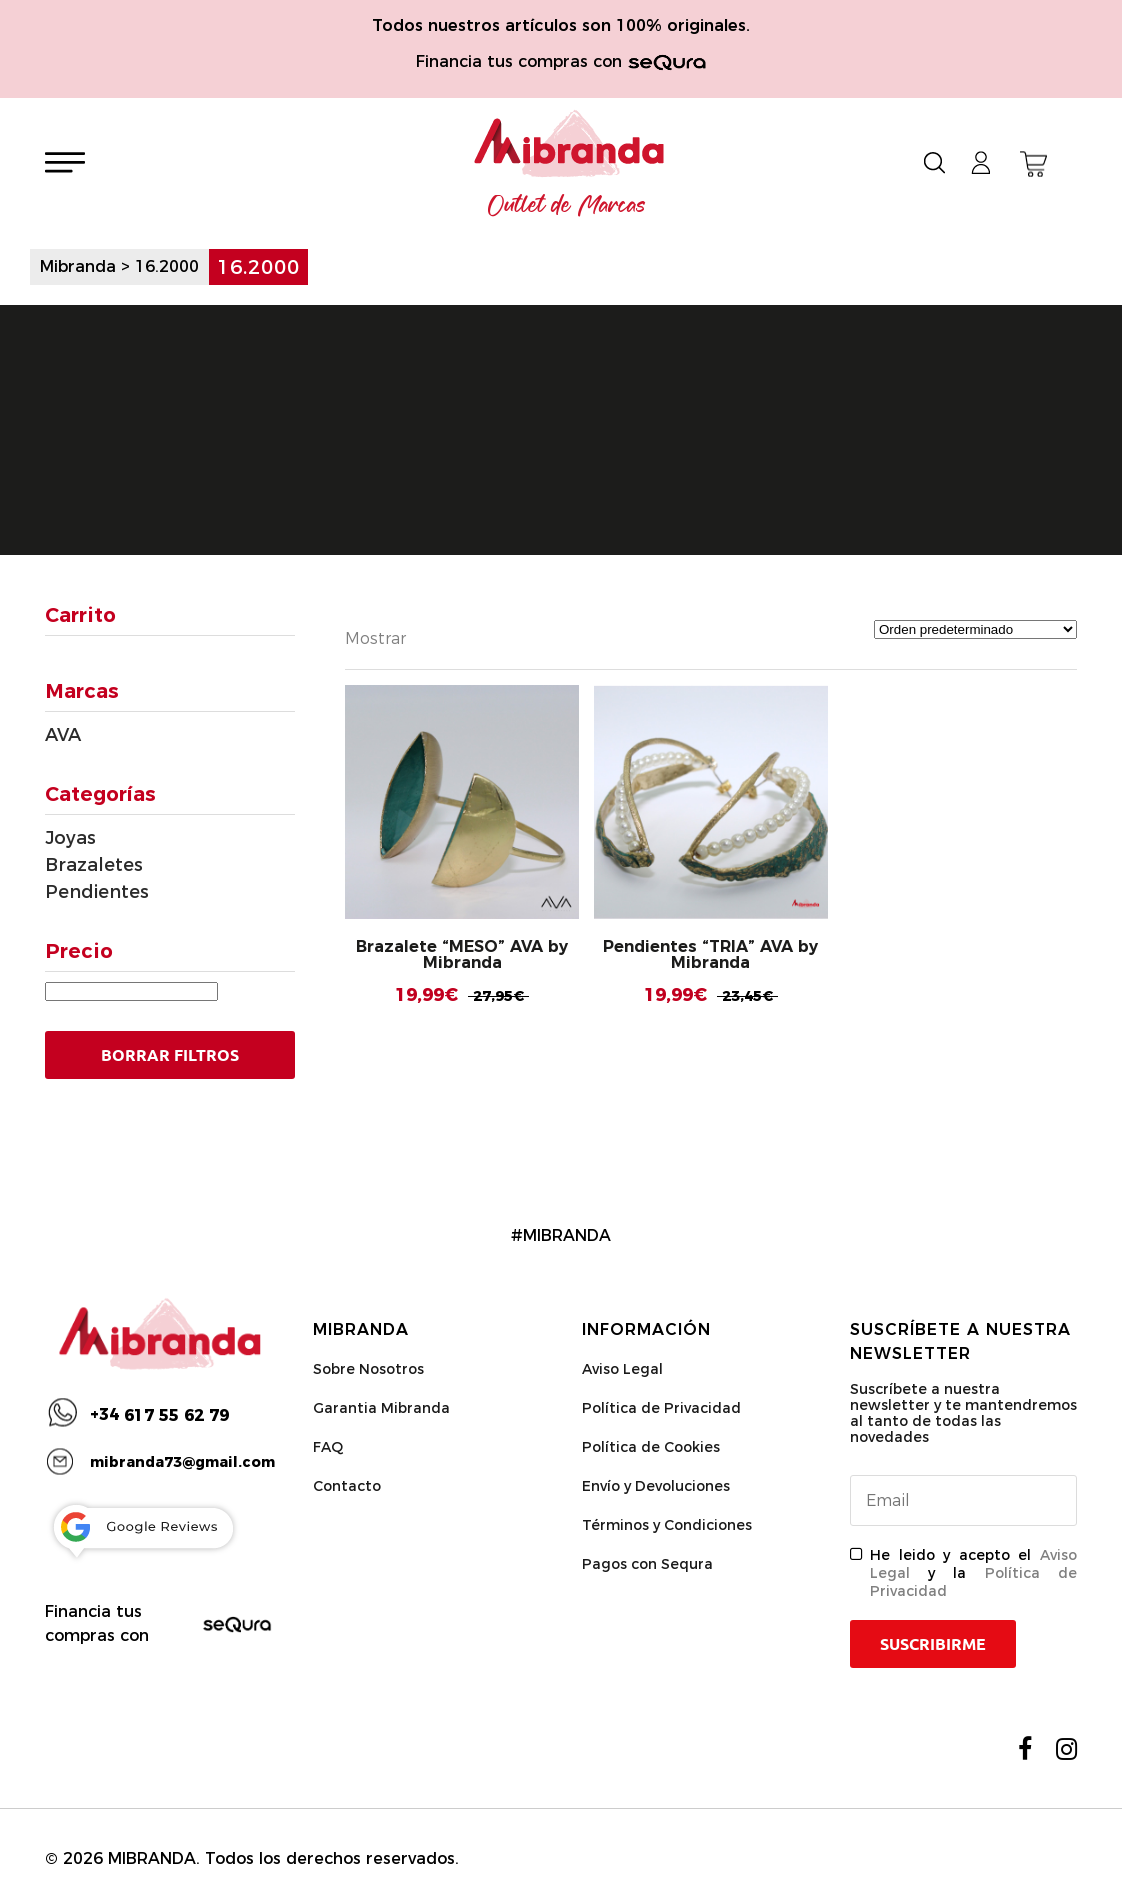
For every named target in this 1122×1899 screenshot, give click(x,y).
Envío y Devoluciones (656, 1486)
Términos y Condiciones (667, 1525)
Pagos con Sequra (647, 1564)
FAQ (328, 1447)
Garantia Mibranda (381, 1408)
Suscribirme (933, 1644)
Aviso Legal (622, 1369)
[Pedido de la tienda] (975, 629)
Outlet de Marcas (567, 206)
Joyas (70, 838)
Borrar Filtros (170, 1055)
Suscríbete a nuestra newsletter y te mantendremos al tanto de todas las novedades (963, 1413)
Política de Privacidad (661, 1408)
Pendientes (97, 892)
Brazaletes (94, 865)
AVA (63, 735)
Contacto (347, 1486)
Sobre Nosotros (368, 1369)
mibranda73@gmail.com (182, 1462)
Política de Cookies (651, 1447)
